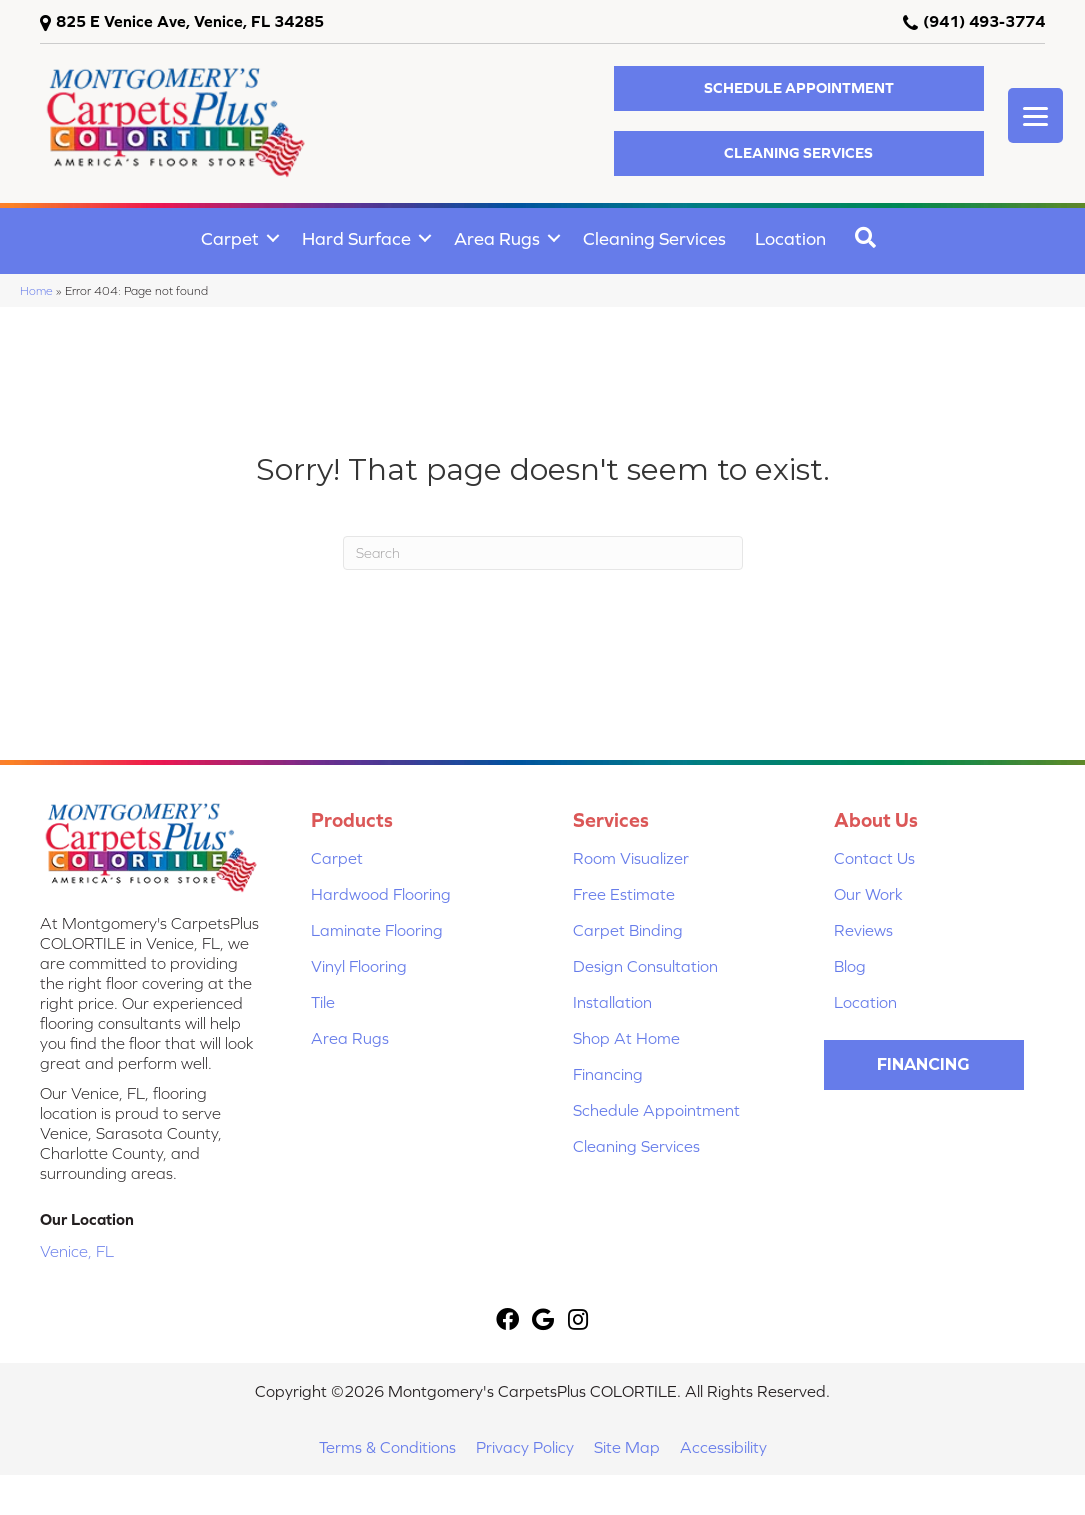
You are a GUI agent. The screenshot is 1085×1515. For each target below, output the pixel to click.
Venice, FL (77, 1251)
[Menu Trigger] (1035, 115)
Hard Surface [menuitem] (356, 238)
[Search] (543, 553)
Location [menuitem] (790, 238)
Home (36, 290)
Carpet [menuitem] (230, 238)
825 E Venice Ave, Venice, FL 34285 (190, 21)
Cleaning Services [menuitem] (654, 238)
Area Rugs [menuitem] (497, 238)
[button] (799, 88)
